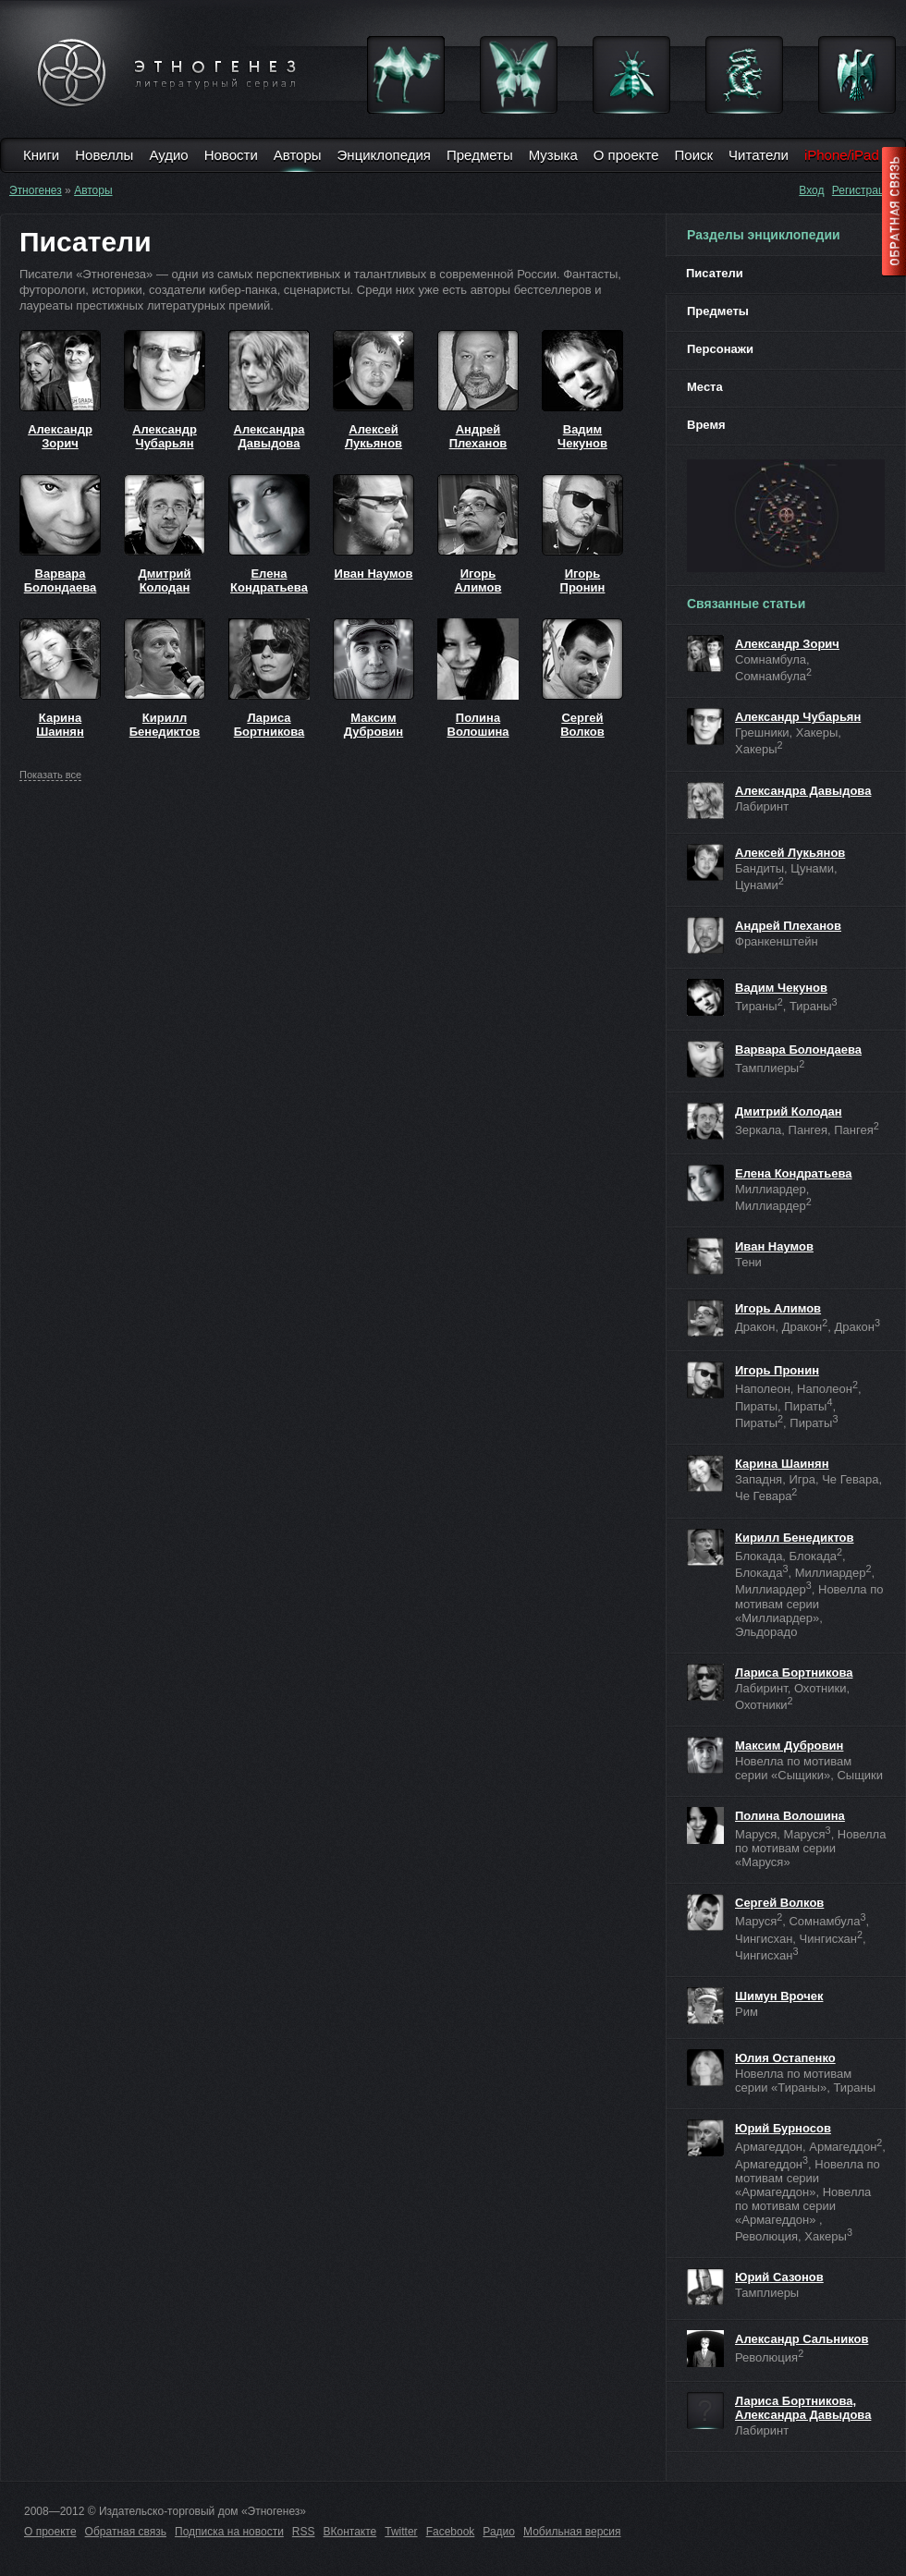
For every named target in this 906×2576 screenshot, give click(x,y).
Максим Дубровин (373, 725)
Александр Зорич (60, 436)
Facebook (450, 2531)
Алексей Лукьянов (373, 436)
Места (705, 387)
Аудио (168, 155)
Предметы (480, 155)
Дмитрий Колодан (164, 580)
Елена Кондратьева (269, 580)
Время (706, 425)
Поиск (694, 155)
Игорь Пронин (583, 580)
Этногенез (35, 190)
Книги (41, 155)
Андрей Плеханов (478, 436)
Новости (231, 155)
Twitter (401, 2531)
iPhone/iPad (841, 155)
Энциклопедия (384, 155)
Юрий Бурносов (783, 2128)
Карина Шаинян (60, 725)
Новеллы (104, 155)
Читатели (758, 155)
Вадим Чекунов (582, 436)
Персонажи (720, 349)
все (50, 774)
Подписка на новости (229, 2531)
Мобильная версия (572, 2531)
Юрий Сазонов (779, 2277)
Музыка (553, 155)
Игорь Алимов (477, 580)
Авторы (298, 155)
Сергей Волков (582, 725)
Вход (811, 190)
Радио (499, 2531)
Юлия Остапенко (785, 2058)
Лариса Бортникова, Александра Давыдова (803, 2408)
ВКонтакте (350, 2531)
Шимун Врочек (779, 1996)
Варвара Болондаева (60, 580)
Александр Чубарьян (164, 436)
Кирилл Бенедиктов (165, 725)
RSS (303, 2531)
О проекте (626, 155)
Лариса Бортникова (269, 725)
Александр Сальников (801, 2339)
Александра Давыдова (269, 436)
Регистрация (864, 190)
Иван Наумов (374, 573)
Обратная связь (125, 2531)
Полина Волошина (478, 725)
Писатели (714, 273)
